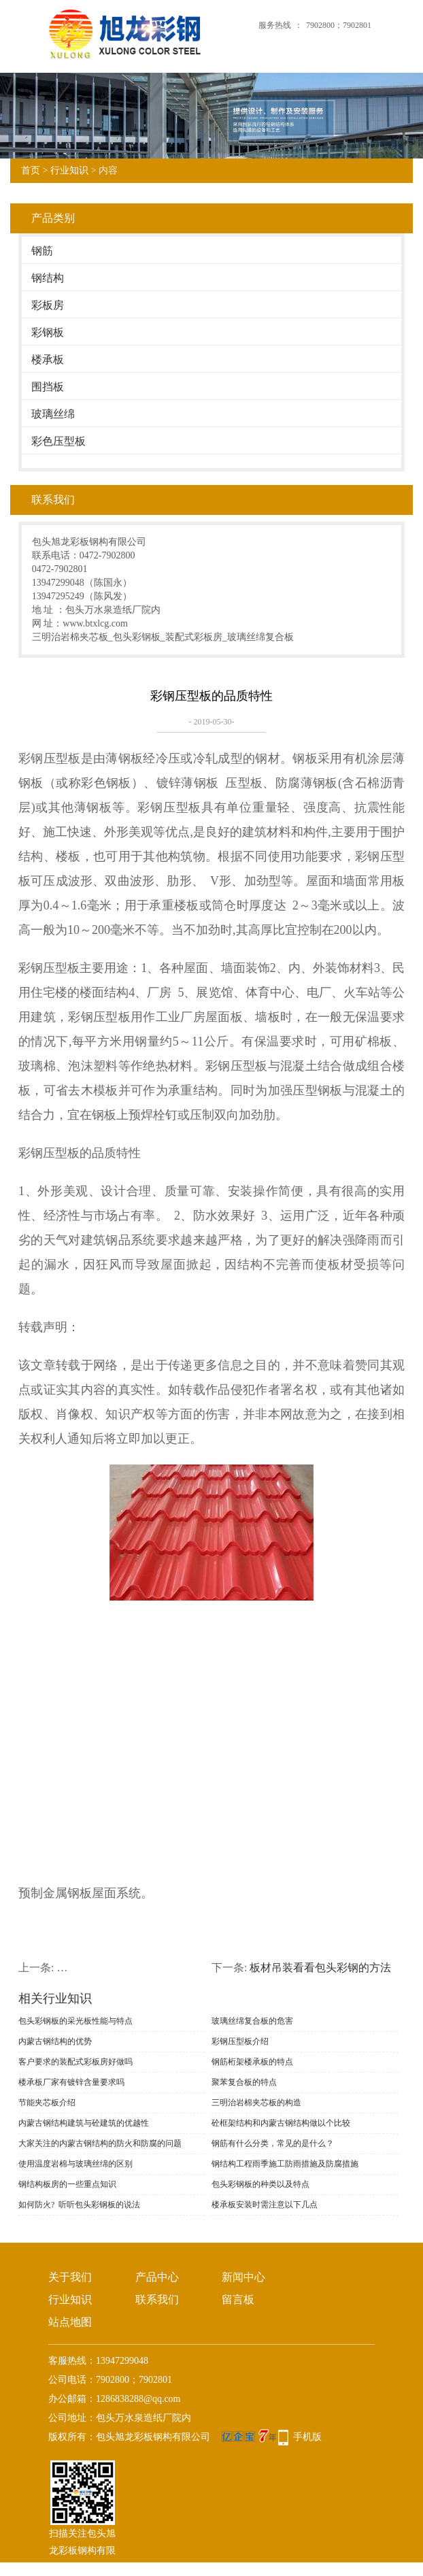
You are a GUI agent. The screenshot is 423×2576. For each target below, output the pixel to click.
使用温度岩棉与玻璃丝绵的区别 (75, 2164)
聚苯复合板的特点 (244, 2082)
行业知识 (69, 170)
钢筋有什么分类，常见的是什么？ (273, 2143)
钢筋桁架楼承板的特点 (252, 2062)
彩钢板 (47, 332)
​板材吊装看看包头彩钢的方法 (320, 1967)
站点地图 (70, 2322)
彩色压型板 (58, 441)
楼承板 (47, 359)
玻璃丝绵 (53, 414)
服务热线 (274, 25)
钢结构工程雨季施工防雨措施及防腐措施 (285, 2164)
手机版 (307, 2437)
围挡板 (47, 386)
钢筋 (42, 250)
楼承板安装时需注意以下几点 (265, 2204)
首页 (30, 170)
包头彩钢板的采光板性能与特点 (75, 2021)
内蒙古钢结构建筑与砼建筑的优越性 (83, 2123)
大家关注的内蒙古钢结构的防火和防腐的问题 (100, 2143)
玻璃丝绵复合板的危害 (252, 2021)
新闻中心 (243, 2277)
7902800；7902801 (338, 25)
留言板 (238, 2299)
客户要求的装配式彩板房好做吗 (75, 2062)
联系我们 (157, 2299)
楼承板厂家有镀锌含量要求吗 (71, 2082)
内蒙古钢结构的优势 (55, 2041)
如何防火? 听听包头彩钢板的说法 (79, 2204)
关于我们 (70, 2277)
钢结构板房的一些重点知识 (67, 2184)
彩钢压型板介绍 (240, 2041)
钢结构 (47, 278)
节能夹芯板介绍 (46, 2102)
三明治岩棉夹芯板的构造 (256, 2102)
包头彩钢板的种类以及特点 (260, 2184)
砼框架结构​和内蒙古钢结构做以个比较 (281, 2123)
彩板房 (47, 305)
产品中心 (157, 2277)
